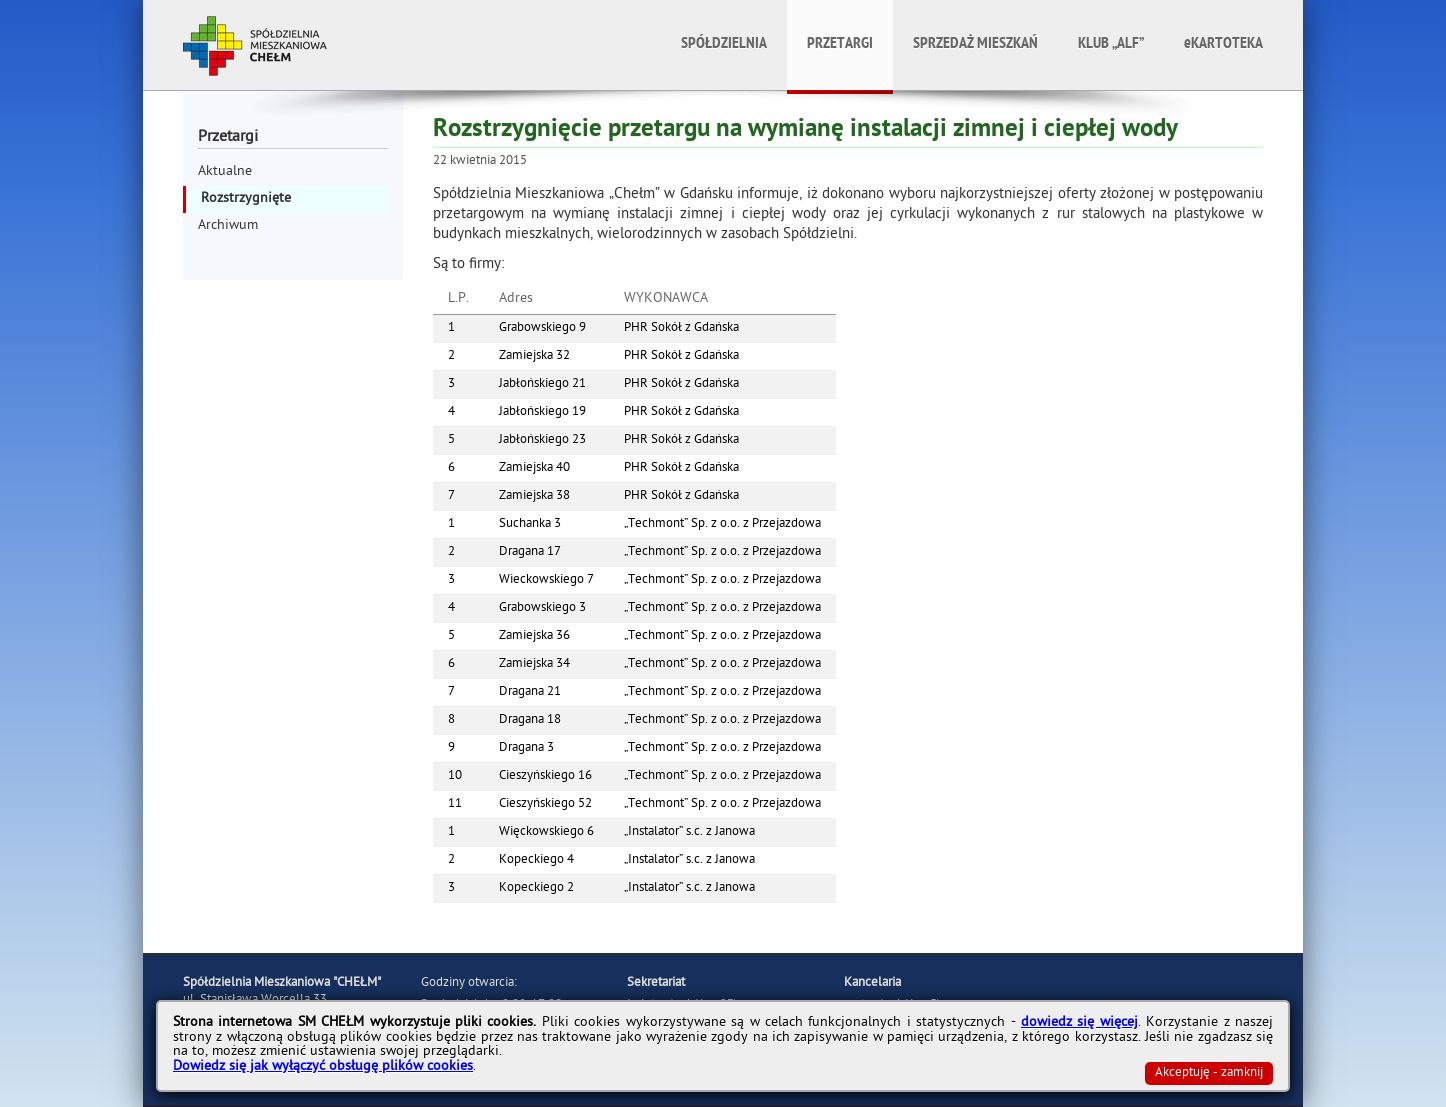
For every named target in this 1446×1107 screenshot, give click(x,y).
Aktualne (225, 172)
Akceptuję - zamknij (1209, 1073)
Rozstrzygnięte (246, 199)
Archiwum (228, 226)
